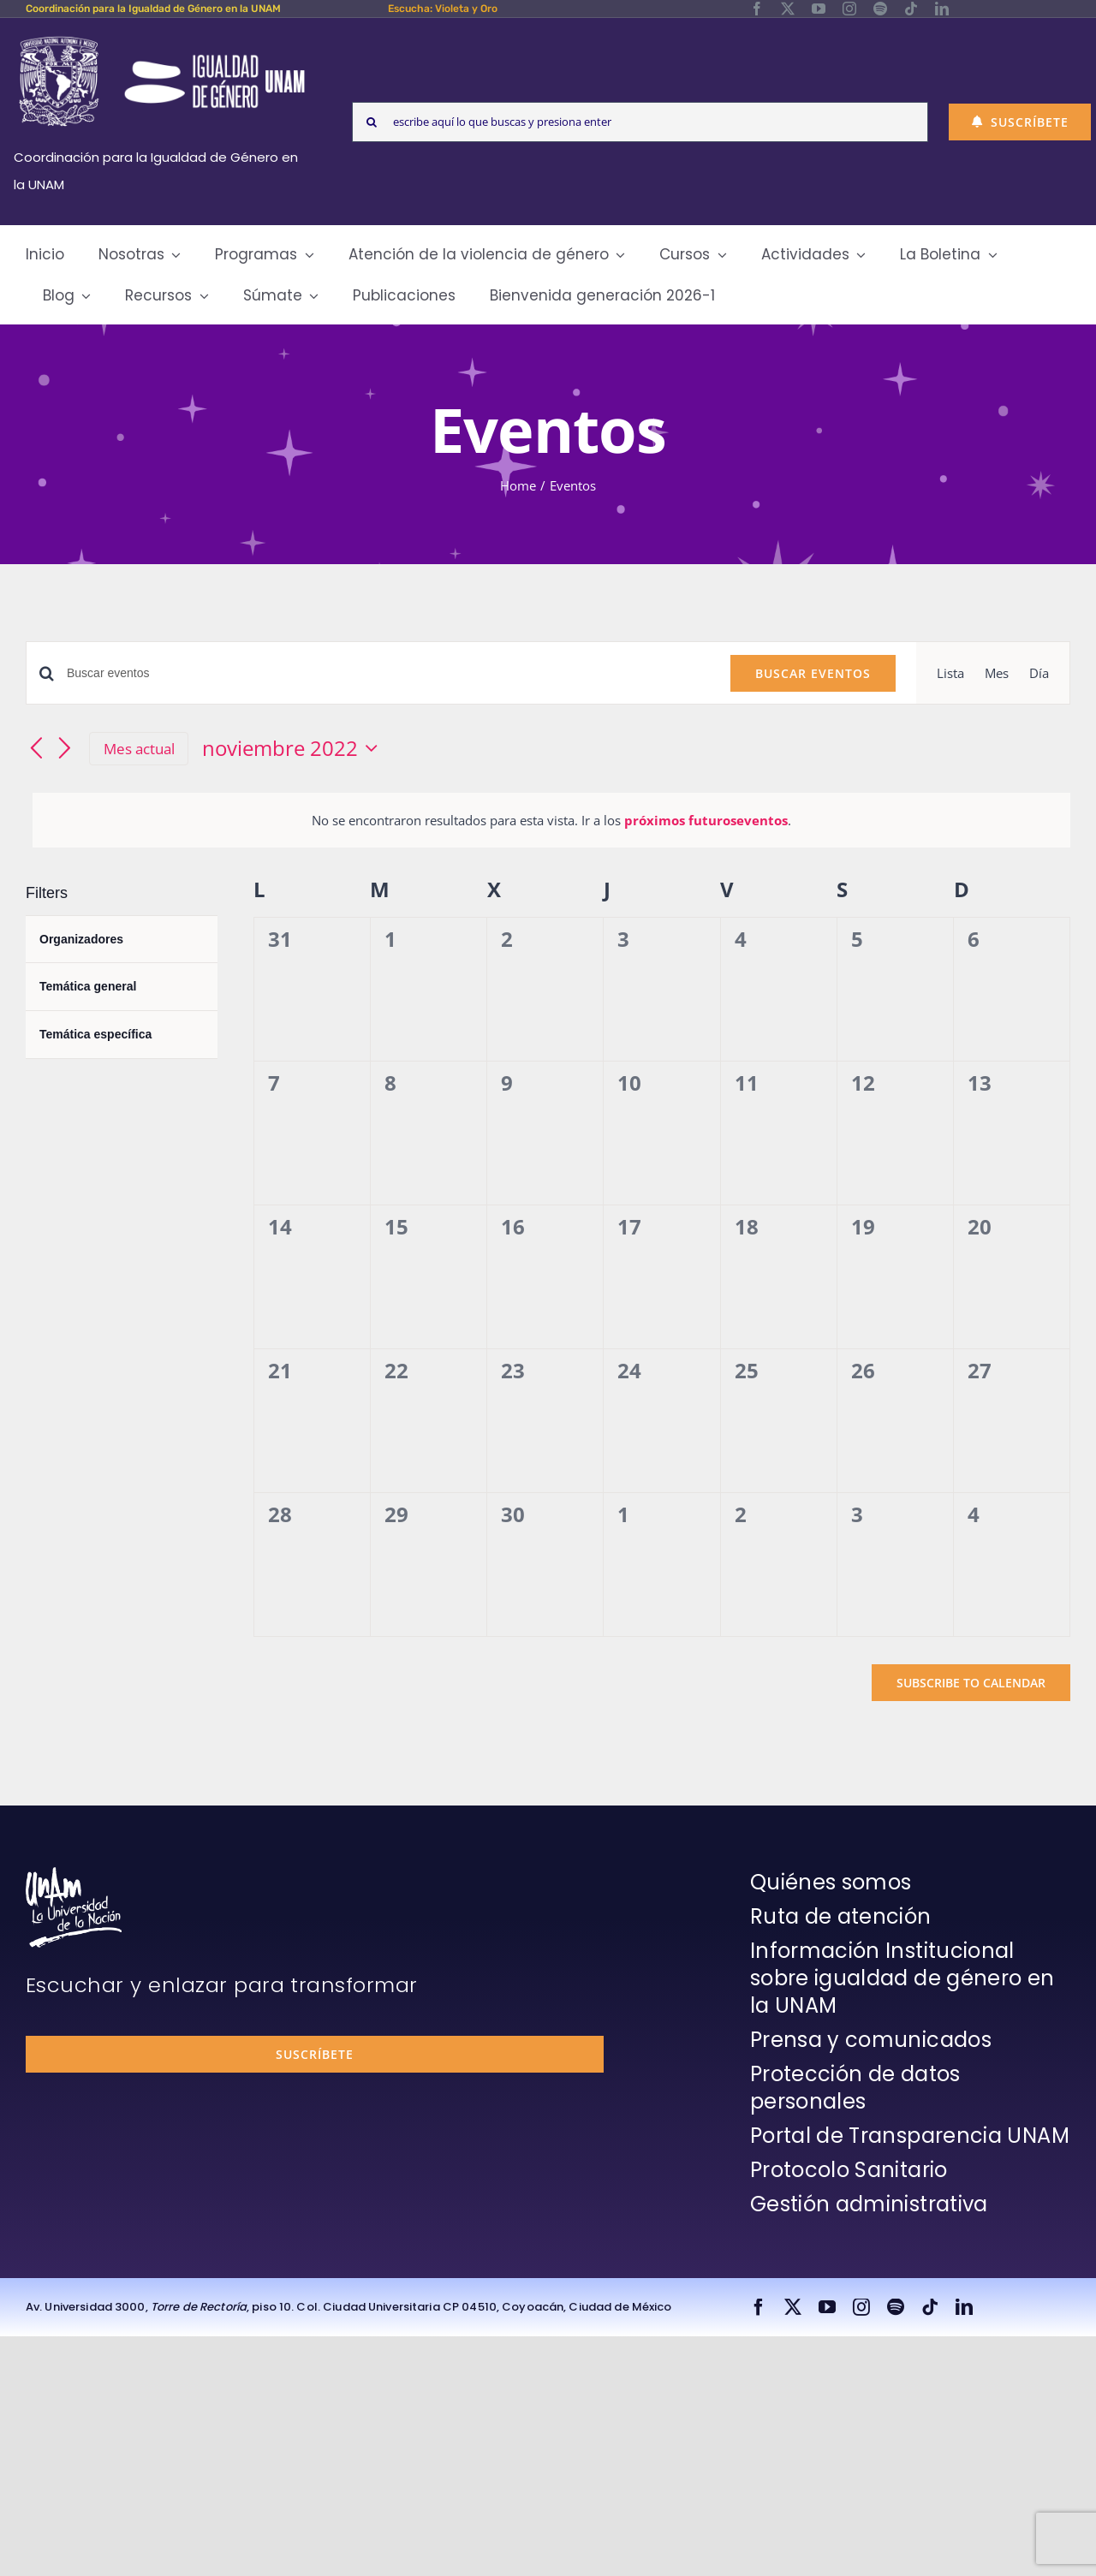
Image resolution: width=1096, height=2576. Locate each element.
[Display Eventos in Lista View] (950, 673)
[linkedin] (942, 8)
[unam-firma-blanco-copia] (74, 1873)
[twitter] (788, 8)
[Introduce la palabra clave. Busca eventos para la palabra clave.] (388, 673)
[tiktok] (911, 8)
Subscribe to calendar (970, 1682)
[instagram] (849, 8)
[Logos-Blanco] (162, 37)
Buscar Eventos (813, 673)
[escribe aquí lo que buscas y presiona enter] (640, 122)
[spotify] (880, 8)
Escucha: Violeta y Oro (442, 9)
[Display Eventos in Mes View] (997, 673)
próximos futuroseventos (706, 820)
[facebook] (757, 8)
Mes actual (139, 749)
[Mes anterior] (36, 750)
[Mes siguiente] (65, 750)
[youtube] (818, 8)
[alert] (551, 820)
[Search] (372, 122)
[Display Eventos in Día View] (1039, 673)
